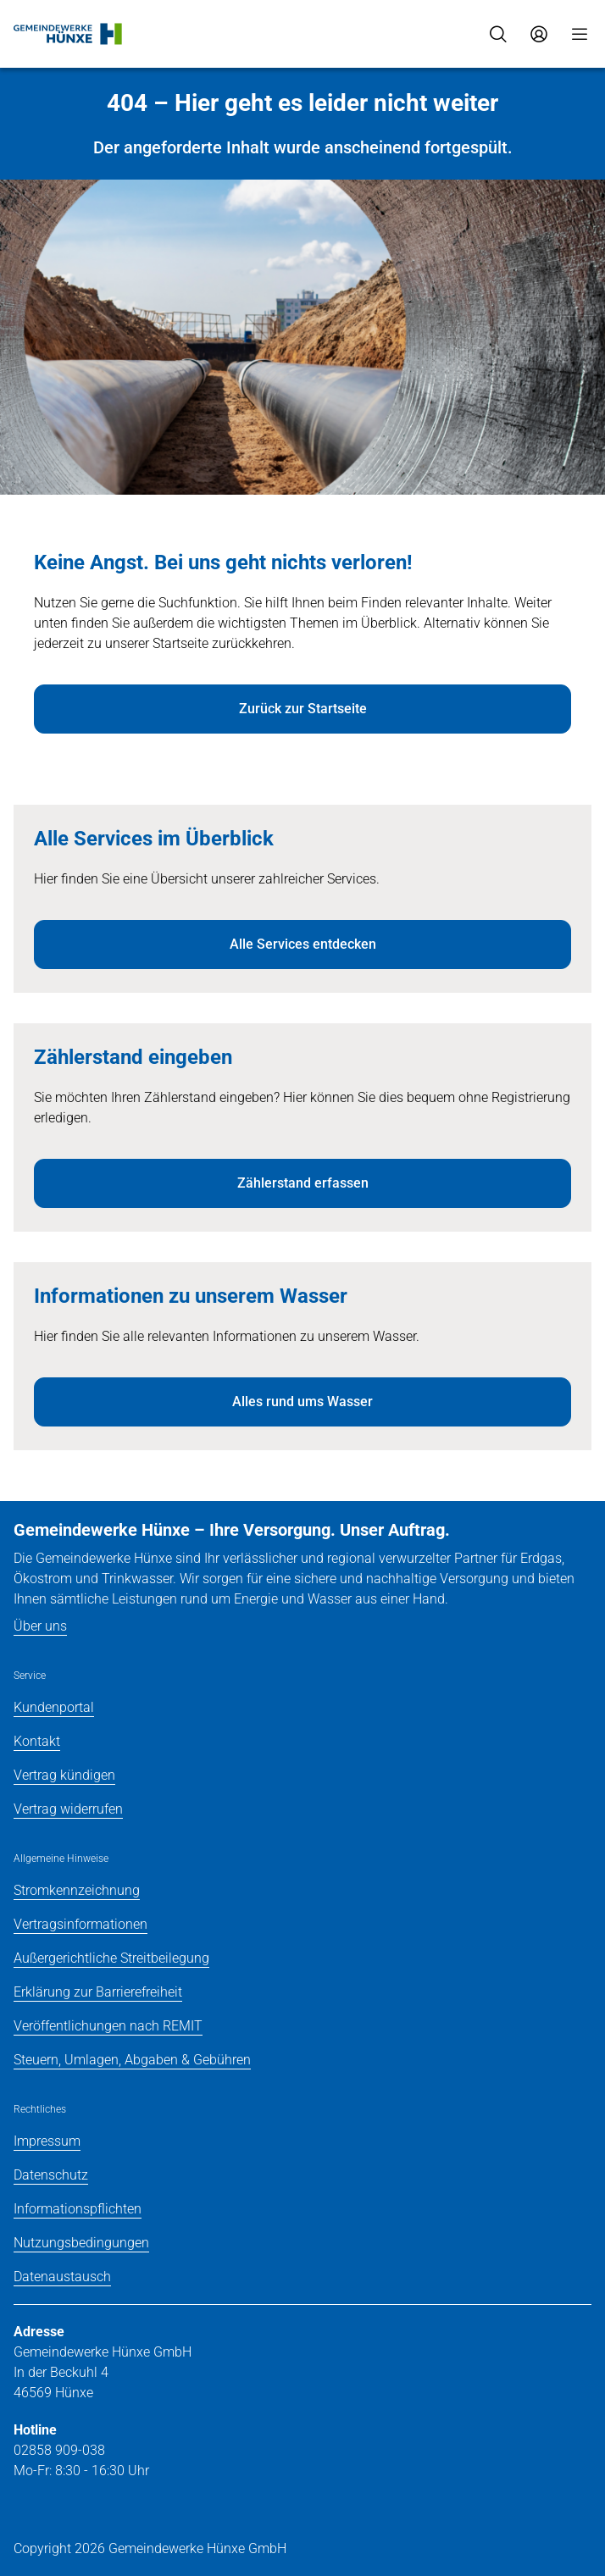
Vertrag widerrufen (68, 1809)
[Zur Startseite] (68, 34)
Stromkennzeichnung (77, 1890)
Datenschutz (51, 2175)
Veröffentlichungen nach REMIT (108, 2026)
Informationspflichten (78, 2209)
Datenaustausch (62, 2277)
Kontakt (37, 1741)
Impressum (47, 2141)
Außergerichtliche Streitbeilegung (111, 1958)
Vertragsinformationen (80, 1924)
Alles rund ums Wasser (302, 1401)
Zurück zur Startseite (303, 709)
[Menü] (579, 34)
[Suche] (498, 34)
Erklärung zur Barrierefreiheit (98, 1992)
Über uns (40, 1626)
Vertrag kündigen (64, 1775)
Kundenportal (54, 1707)
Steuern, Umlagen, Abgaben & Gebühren (132, 2060)
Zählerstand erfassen (303, 1183)
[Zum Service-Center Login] (539, 34)
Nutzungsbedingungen (81, 2243)
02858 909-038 (59, 2450)
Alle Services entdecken (303, 944)
